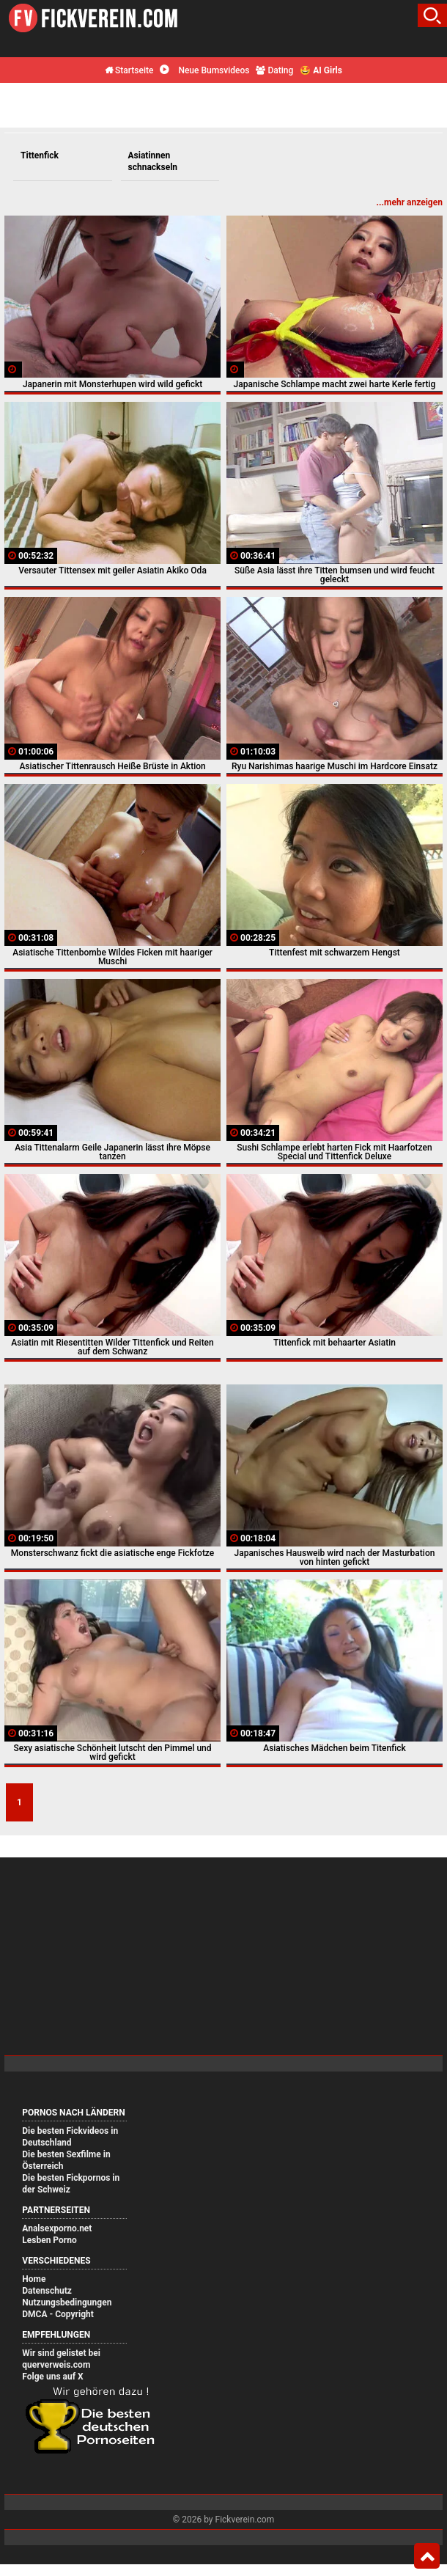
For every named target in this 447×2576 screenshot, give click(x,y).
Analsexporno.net (57, 2228)
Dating (274, 70)
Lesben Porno (49, 2240)
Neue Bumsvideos (204, 70)
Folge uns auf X (52, 2376)
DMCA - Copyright (57, 2314)
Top (427, 2556)
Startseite (129, 70)
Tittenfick (40, 155)
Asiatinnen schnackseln (153, 161)
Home (33, 2279)
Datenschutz (47, 2291)
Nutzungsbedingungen (66, 2302)
